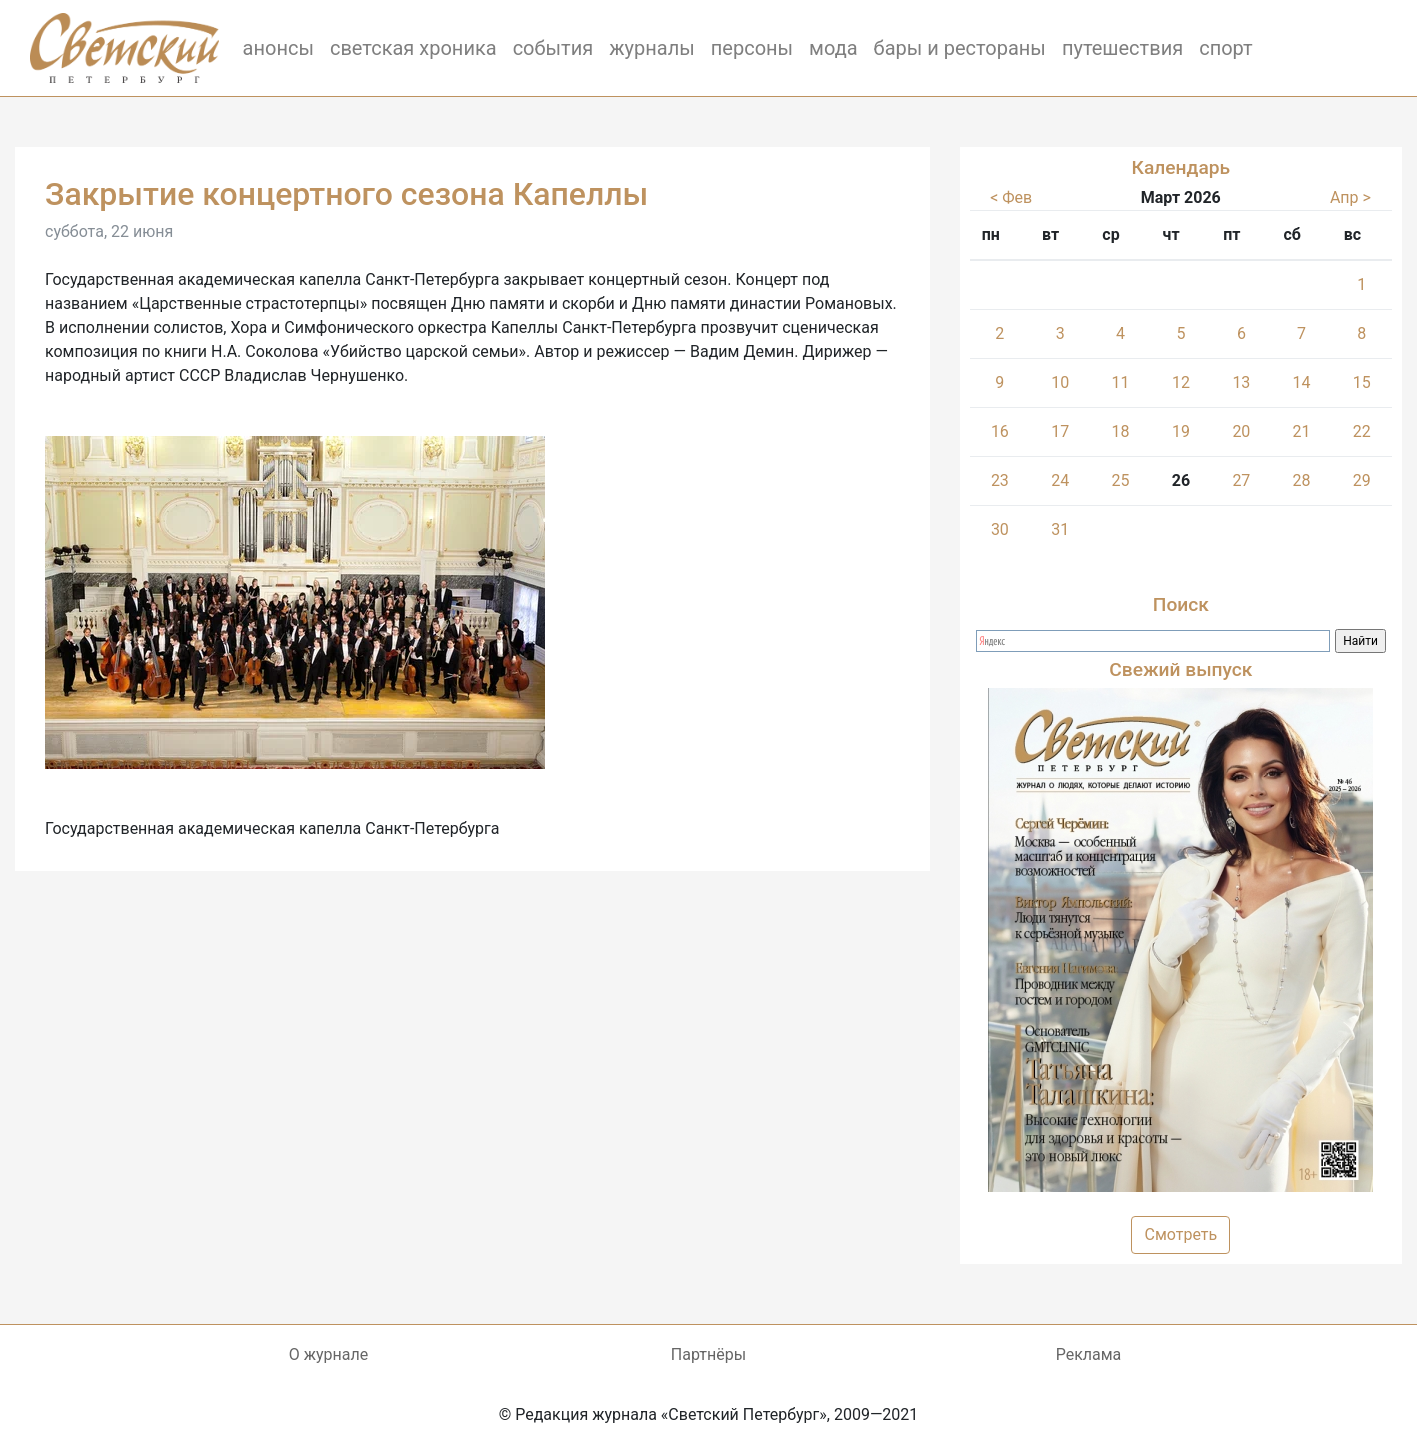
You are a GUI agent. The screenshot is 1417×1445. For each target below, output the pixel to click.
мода (833, 48)
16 (1000, 431)
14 (1302, 382)
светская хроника (413, 48)
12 (1181, 382)
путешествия (1122, 48)
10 (1060, 382)
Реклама (1089, 1354)
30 (1000, 529)
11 (1120, 382)
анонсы (278, 48)
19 (1181, 431)
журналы (652, 48)
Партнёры (708, 1354)
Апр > (1350, 197)
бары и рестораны (960, 48)
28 (1302, 480)
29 (1362, 480)
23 (1000, 480)
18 (1120, 431)
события (553, 48)
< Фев (1011, 197)
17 (1060, 431)
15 (1362, 382)
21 (1302, 431)
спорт (1226, 48)
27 (1241, 480)
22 (1362, 431)
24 (1060, 480)
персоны (752, 48)
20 (1241, 431)
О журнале (328, 1354)
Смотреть (1180, 1234)
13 (1241, 382)
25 (1120, 480)
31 (1060, 529)
